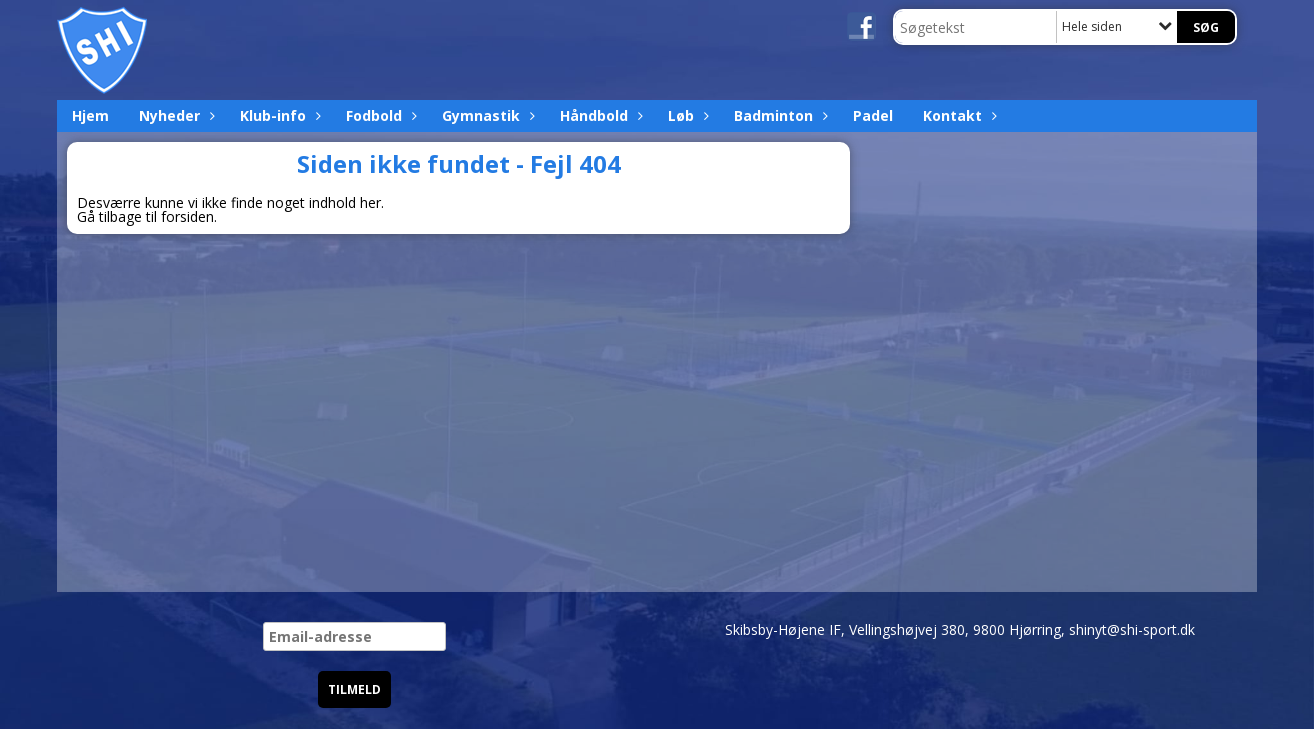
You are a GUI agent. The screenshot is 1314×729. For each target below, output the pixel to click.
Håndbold (599, 115)
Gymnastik (486, 115)
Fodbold (379, 115)
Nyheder (174, 115)
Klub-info (278, 115)
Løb (686, 115)
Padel (873, 115)
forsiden (187, 216)
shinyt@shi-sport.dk (1132, 629)
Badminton (778, 115)
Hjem (90, 115)
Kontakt (957, 115)
